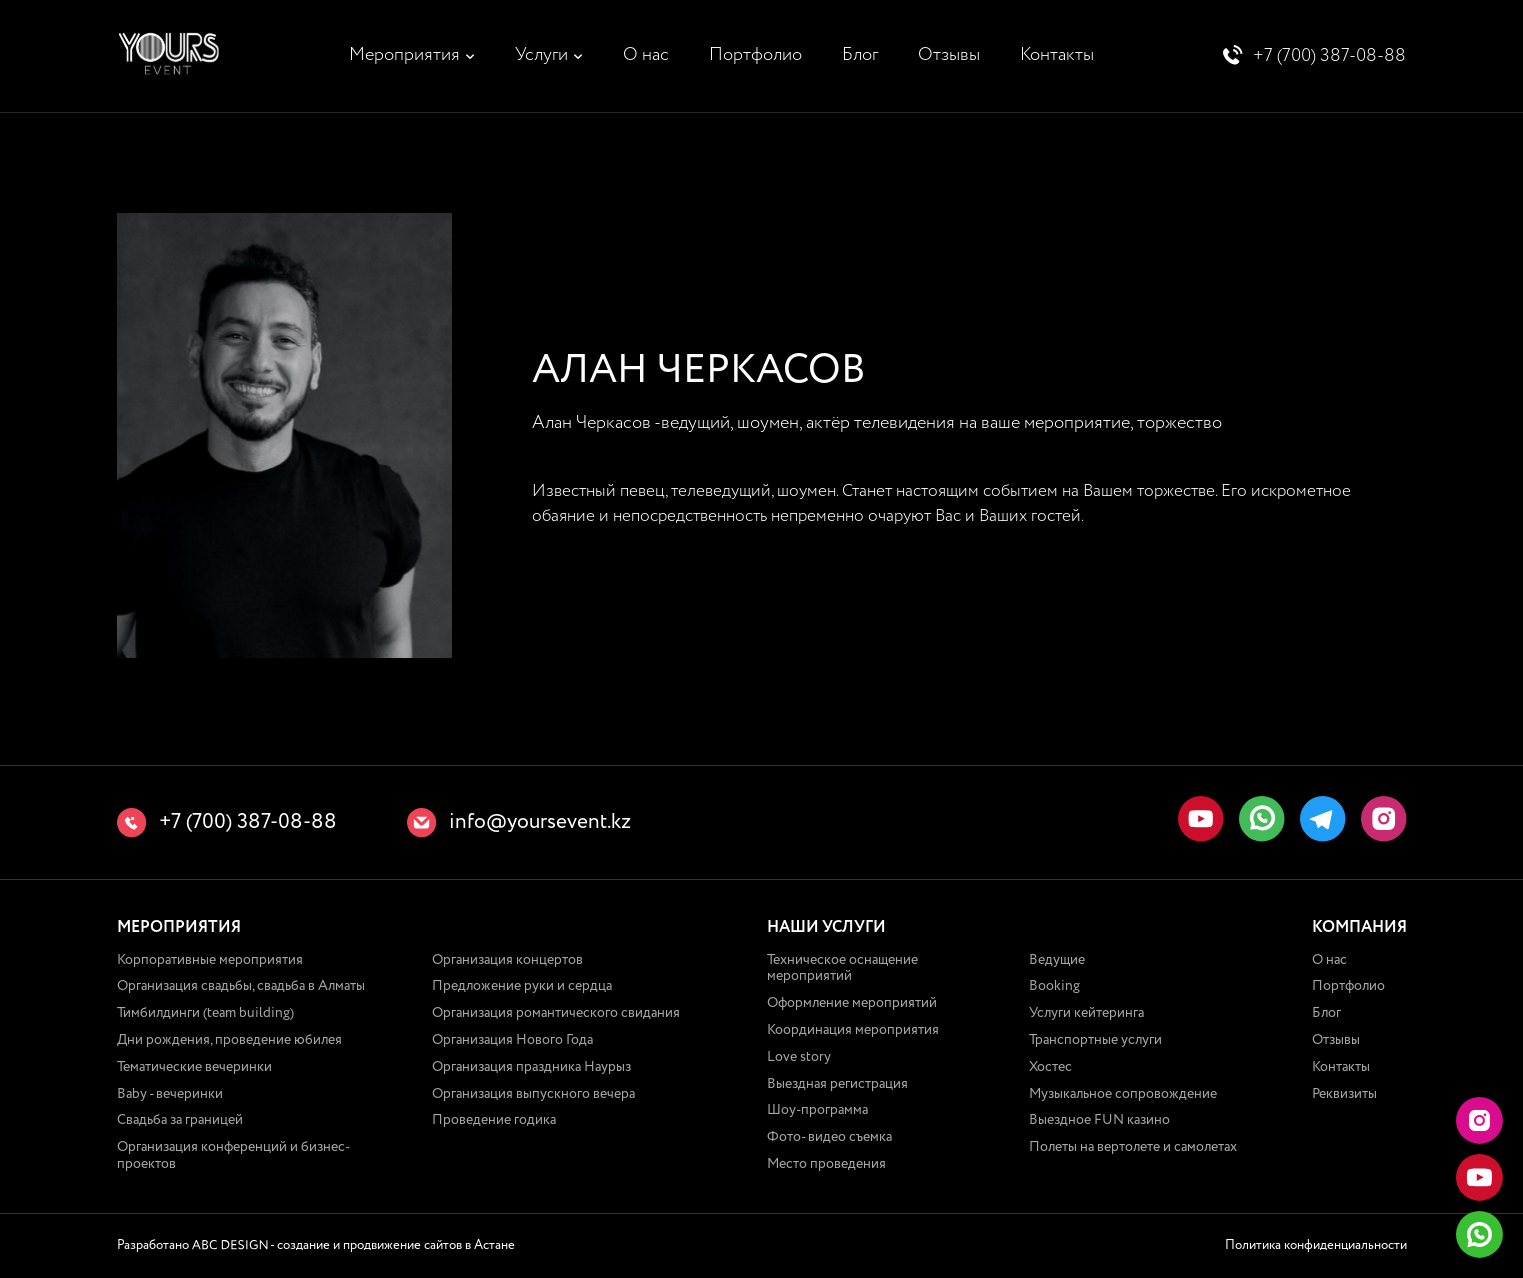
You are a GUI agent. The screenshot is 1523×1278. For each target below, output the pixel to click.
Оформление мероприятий (852, 1003)
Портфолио (755, 55)
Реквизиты (1344, 1094)
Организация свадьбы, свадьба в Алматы (241, 987)
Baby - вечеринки (170, 1094)
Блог (860, 55)
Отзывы (949, 55)
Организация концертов (507, 960)
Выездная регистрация (837, 1084)
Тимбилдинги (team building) (205, 1013)
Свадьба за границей (180, 1121)
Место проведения (826, 1164)
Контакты (1057, 55)
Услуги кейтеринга (1086, 1013)
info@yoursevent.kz (540, 822)
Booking (1054, 987)
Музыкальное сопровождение (1123, 1094)
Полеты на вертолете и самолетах (1133, 1147)
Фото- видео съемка (829, 1137)
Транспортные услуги (1095, 1040)
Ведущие (1057, 960)
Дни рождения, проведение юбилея (229, 1040)
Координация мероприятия (853, 1030)
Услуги (541, 55)
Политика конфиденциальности (1316, 1245)
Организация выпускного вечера (533, 1094)
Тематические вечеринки (194, 1067)
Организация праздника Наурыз (531, 1067)
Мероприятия (404, 55)
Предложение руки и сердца (522, 987)
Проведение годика (494, 1121)
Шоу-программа (817, 1111)
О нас (646, 55)
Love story (799, 1057)
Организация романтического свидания (556, 1013)
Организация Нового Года (512, 1040)
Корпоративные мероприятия (210, 960)
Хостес (1050, 1067)
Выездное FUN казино (1099, 1121)
